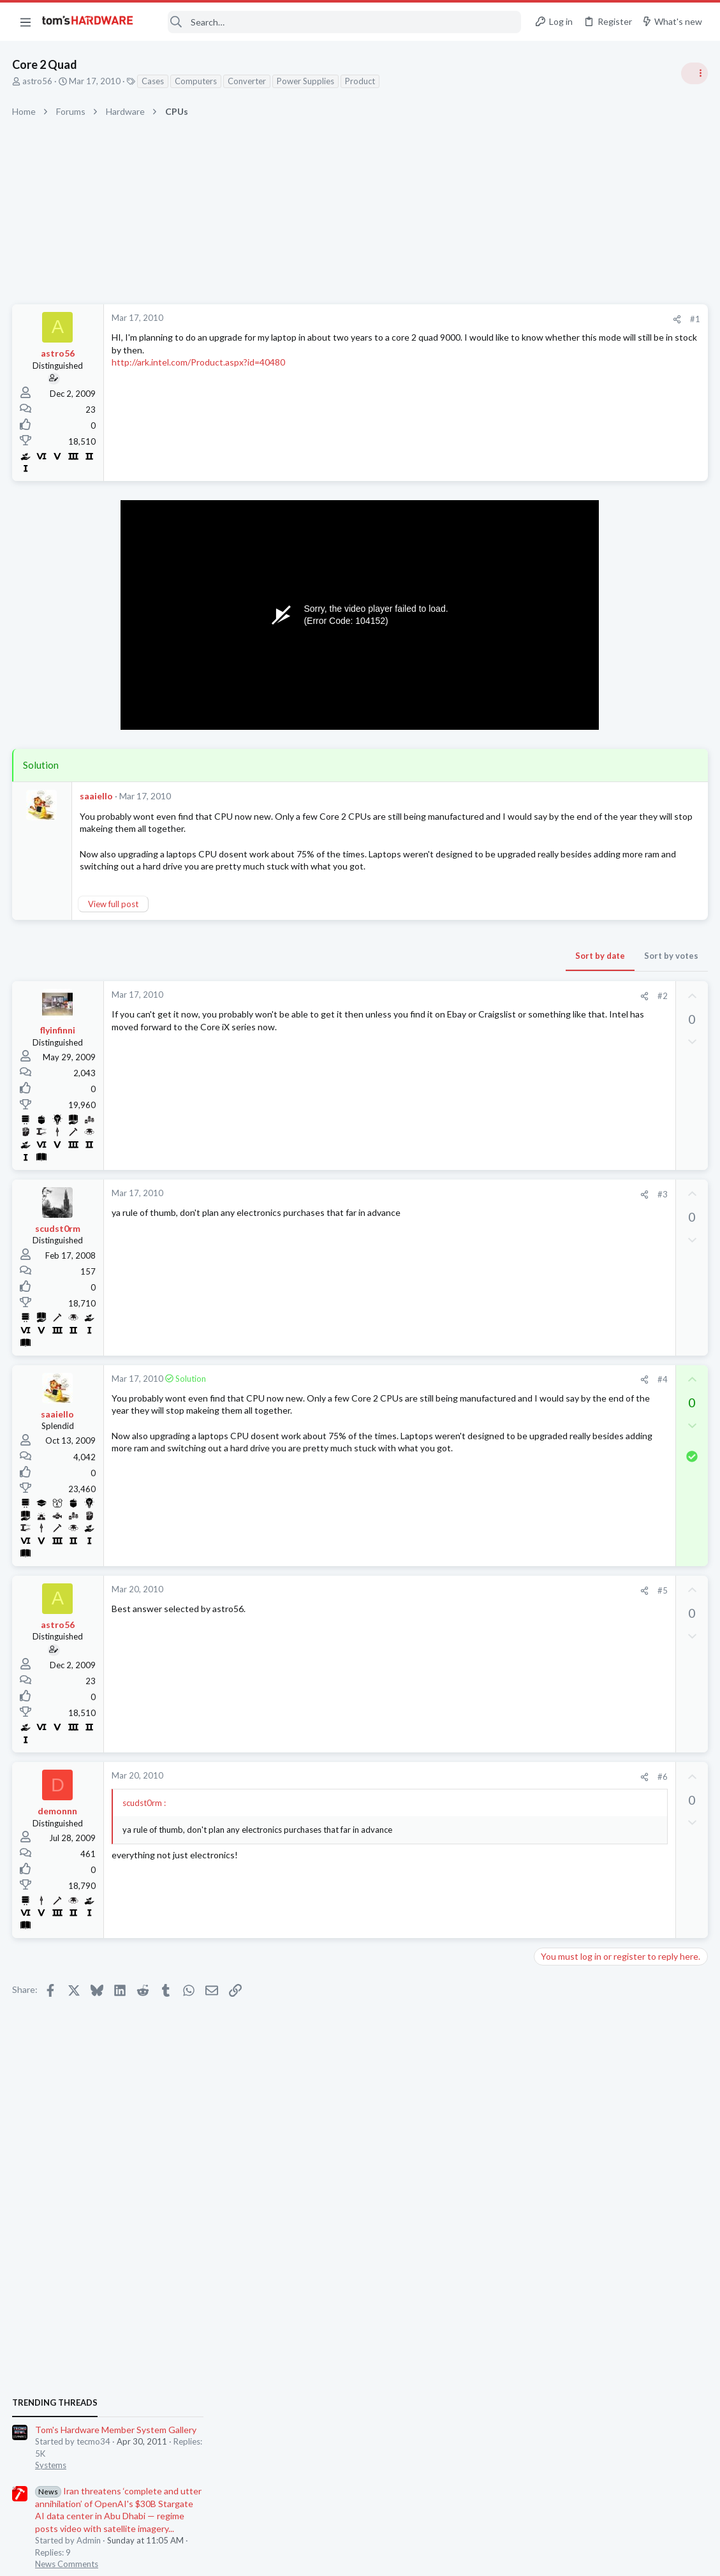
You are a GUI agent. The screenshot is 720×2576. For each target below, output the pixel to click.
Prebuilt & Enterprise (577, 1780)
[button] (25, 22)
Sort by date (395, 968)
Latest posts (546, 1344)
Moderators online (562, 1812)
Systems (554, 756)
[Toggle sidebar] (693, 73)
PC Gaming (559, 928)
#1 (490, 319)
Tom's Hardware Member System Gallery (619, 720)
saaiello (97, 795)
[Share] (472, 319)
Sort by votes (466, 968)
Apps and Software (574, 1694)
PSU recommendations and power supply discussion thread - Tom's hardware (617, 967)
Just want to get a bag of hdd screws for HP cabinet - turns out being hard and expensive (617, 1732)
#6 (458, 1789)
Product (361, 81)
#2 (458, 1008)
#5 (458, 1602)
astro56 (38, 81)
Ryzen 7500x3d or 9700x (608, 1495)
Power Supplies (306, 81)
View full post (114, 916)
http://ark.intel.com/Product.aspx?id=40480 (199, 362)
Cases (153, 81)
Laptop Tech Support (578, 1407)
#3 (458, 1206)
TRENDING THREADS (558, 693)
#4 (458, 1392)
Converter (247, 81)
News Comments (570, 855)
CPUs (549, 1519)
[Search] (336, 22)
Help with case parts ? (602, 1544)
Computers (196, 81)
